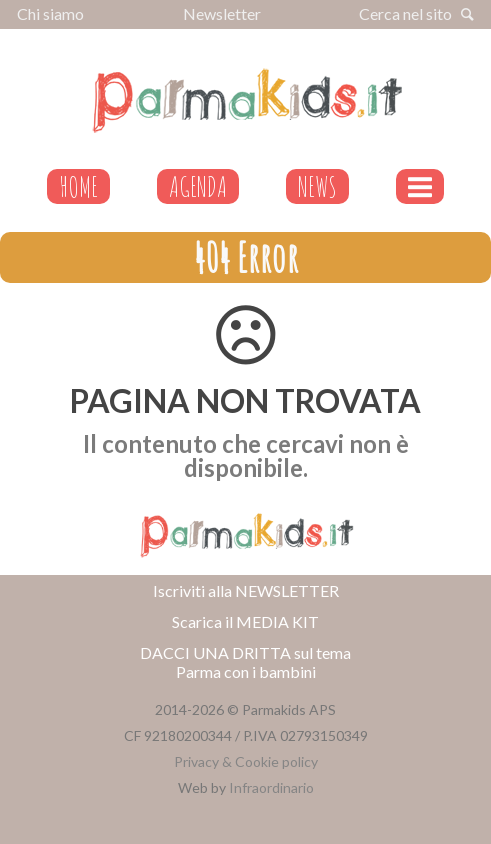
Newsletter (222, 13)
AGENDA (198, 186)
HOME (78, 186)
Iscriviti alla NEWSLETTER (246, 590)
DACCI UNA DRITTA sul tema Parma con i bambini (245, 662)
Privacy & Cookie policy (246, 761)
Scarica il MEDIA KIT (245, 621)
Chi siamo (50, 13)
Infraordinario (271, 787)
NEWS (317, 186)
